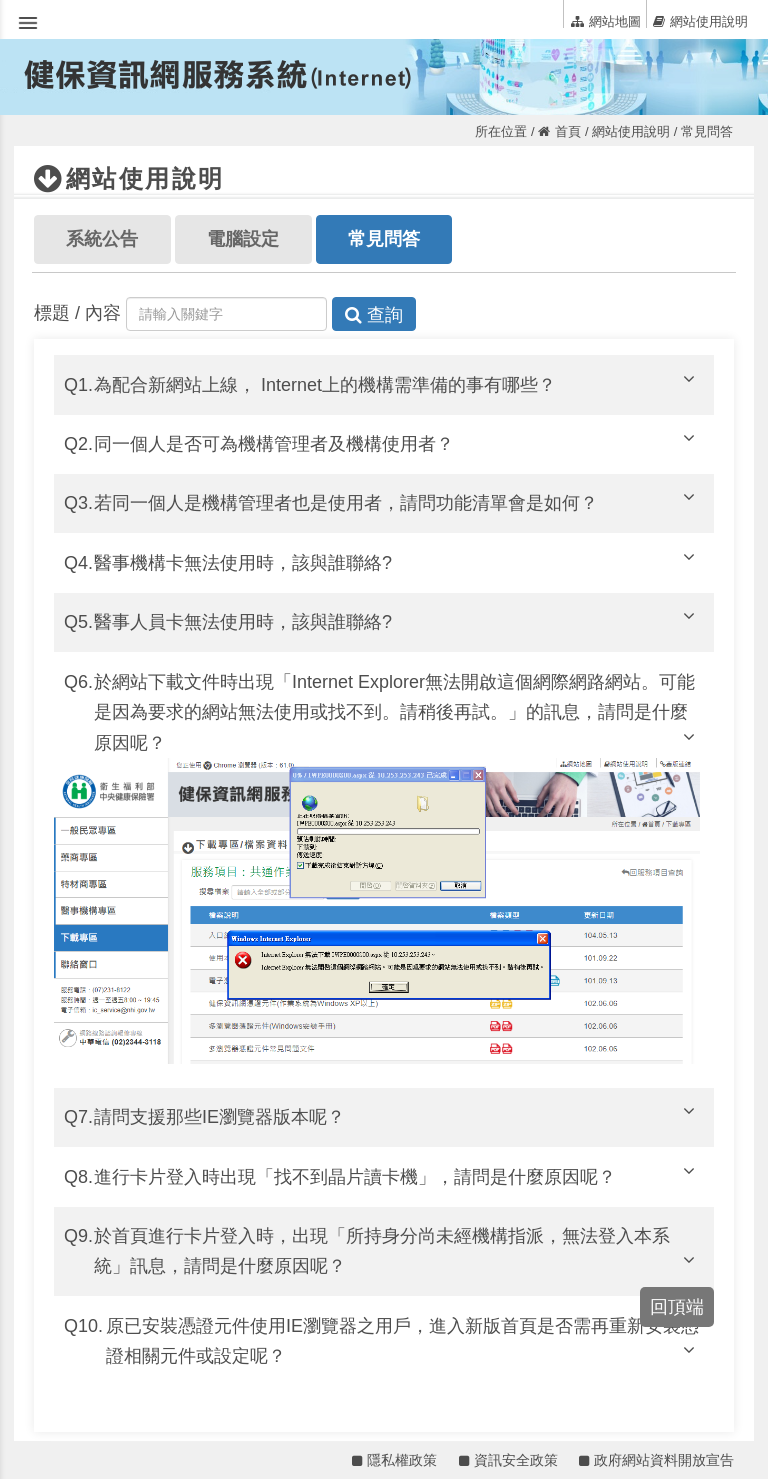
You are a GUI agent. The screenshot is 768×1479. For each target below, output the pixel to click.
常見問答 (384, 239)
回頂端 (677, 1307)
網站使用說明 (700, 21)
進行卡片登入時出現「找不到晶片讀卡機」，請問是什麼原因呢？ (397, 1174)
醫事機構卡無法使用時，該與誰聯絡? (397, 560)
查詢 (374, 315)
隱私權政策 (394, 1460)
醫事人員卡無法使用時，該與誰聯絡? (397, 619)
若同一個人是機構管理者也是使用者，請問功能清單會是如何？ (397, 500)
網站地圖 (606, 21)
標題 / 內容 (77, 313)
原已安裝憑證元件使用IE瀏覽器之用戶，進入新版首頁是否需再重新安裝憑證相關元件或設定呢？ (403, 1341)
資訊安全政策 (508, 1460)
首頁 (559, 131)
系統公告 (102, 239)
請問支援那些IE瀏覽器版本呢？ (397, 1114)
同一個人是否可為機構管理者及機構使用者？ (397, 441)
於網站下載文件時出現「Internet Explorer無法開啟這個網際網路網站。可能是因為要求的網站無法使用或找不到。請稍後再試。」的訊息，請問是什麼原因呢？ (397, 712)
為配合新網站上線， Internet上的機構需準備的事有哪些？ (397, 382)
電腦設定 (243, 239)
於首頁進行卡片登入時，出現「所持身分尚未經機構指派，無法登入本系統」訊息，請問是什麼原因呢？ (397, 1251)
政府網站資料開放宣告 (656, 1460)
